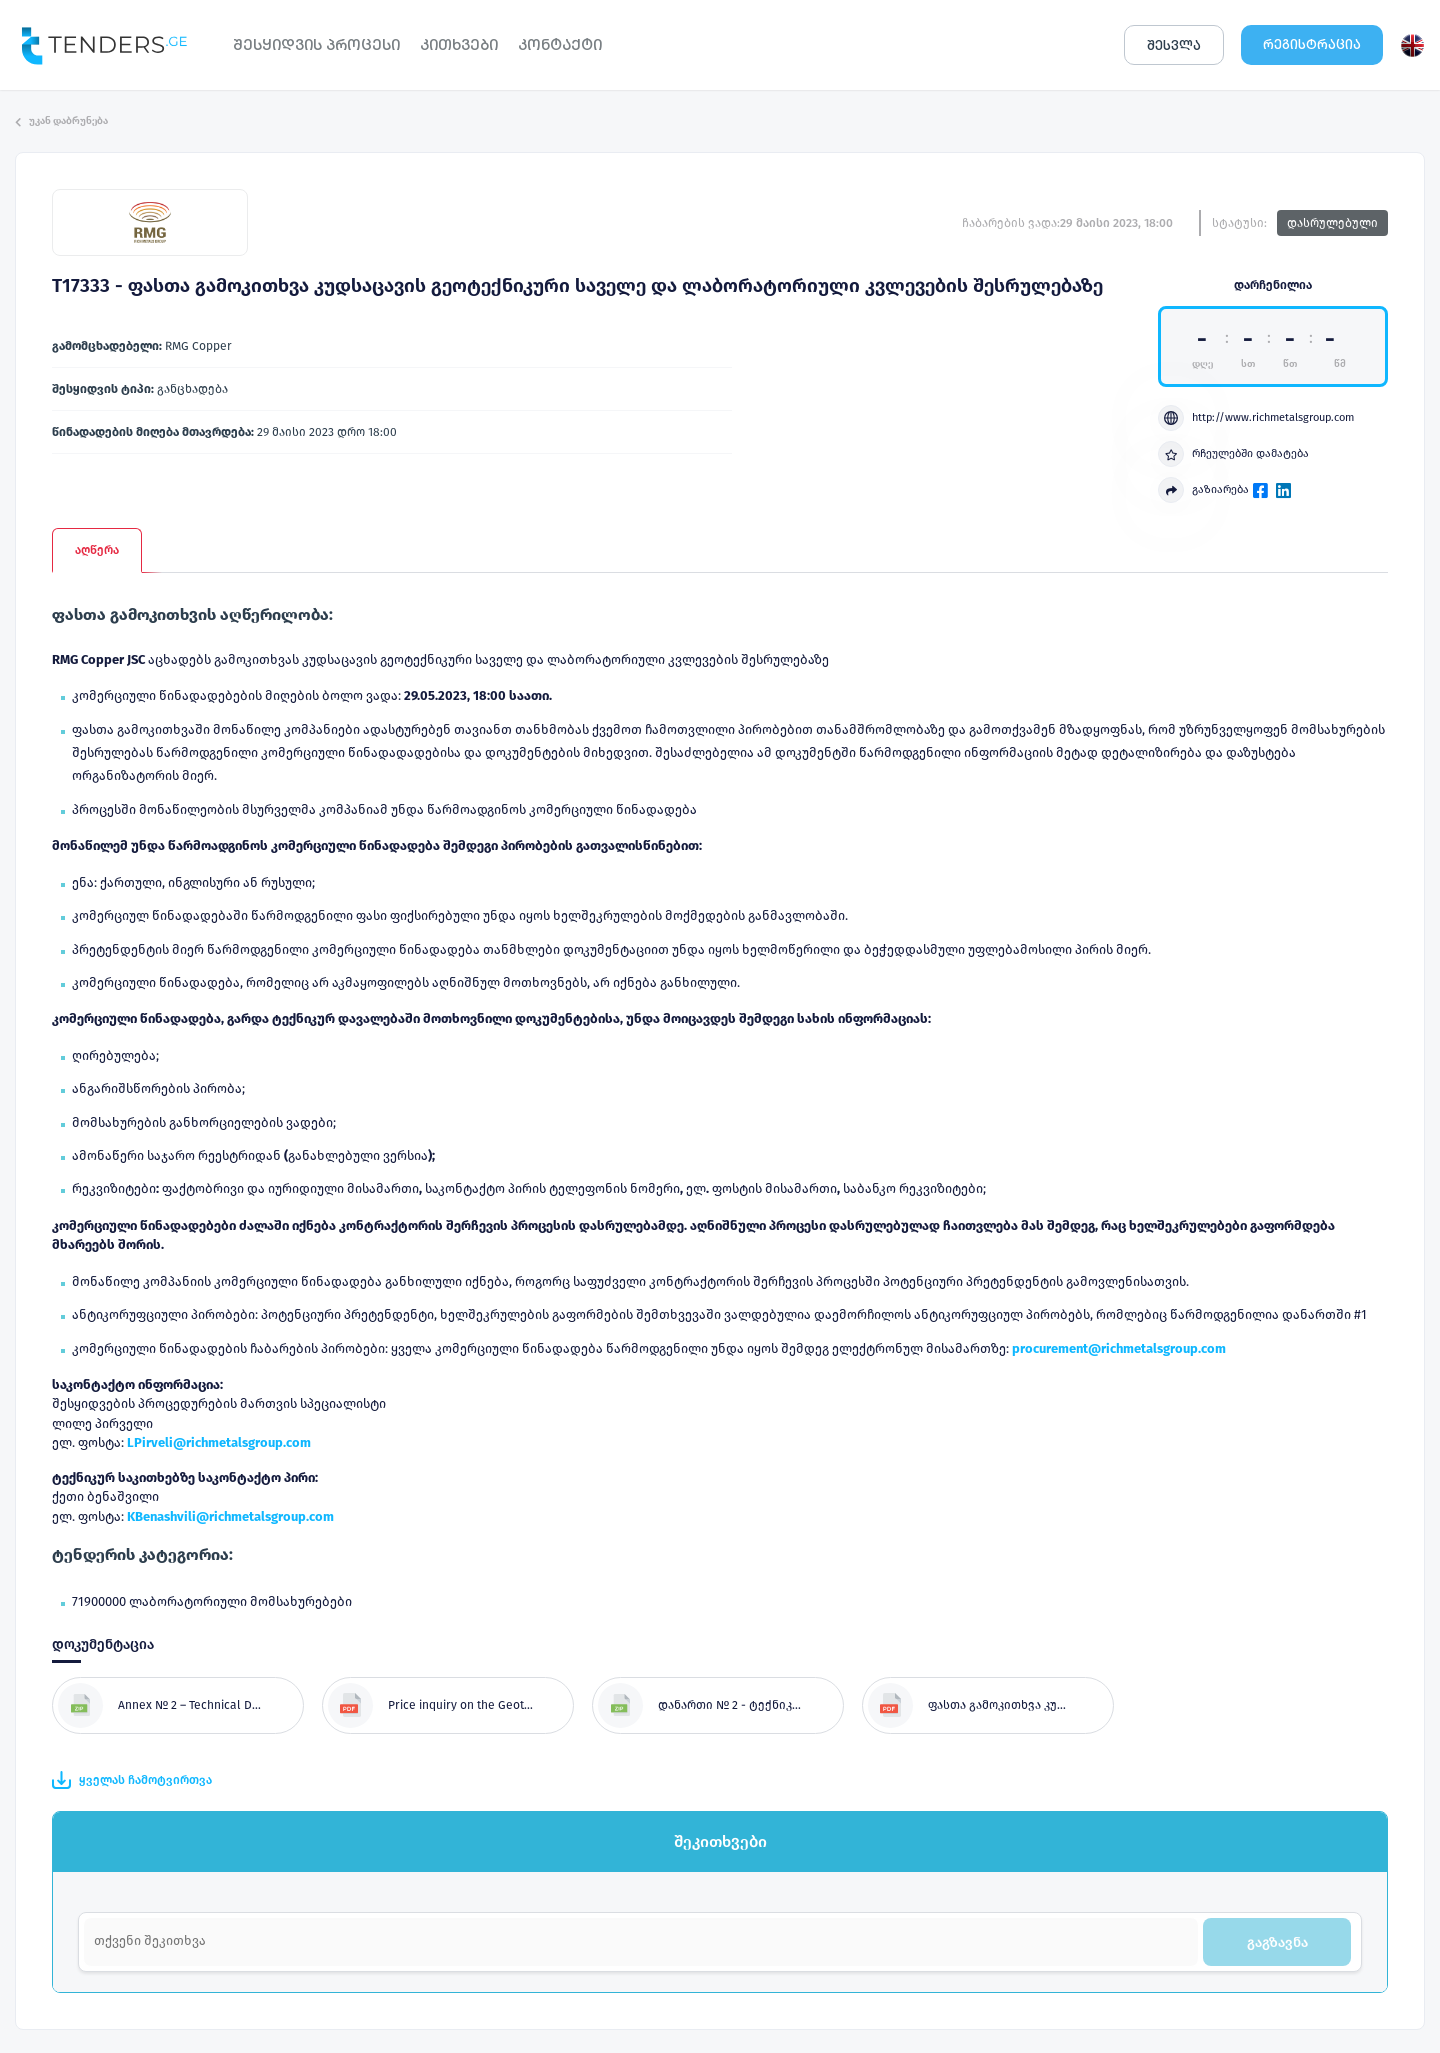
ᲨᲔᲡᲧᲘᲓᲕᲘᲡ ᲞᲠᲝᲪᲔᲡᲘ (316, 44)
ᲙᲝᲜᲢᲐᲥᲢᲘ (560, 44)
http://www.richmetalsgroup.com (1256, 418)
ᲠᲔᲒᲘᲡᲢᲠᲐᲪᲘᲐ (1312, 44)
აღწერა (97, 550)
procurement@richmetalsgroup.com (1119, 1348)
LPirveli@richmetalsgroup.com (219, 1442)
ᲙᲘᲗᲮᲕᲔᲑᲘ (459, 44)
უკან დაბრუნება (61, 121)
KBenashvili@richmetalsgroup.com (230, 1516)
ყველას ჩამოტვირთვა (132, 1780)
